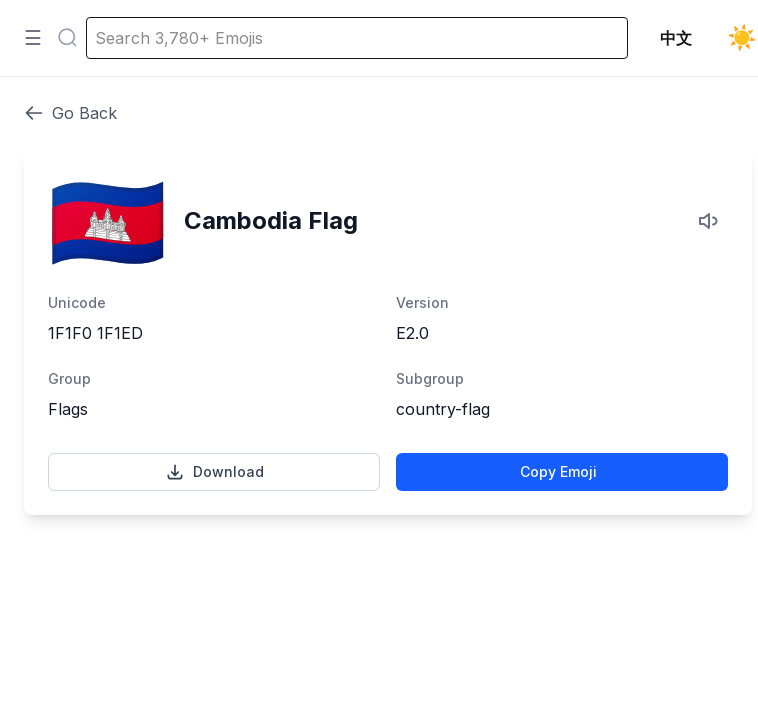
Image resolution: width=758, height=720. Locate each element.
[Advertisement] (388, 608)
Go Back (70, 113)
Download (214, 472)
